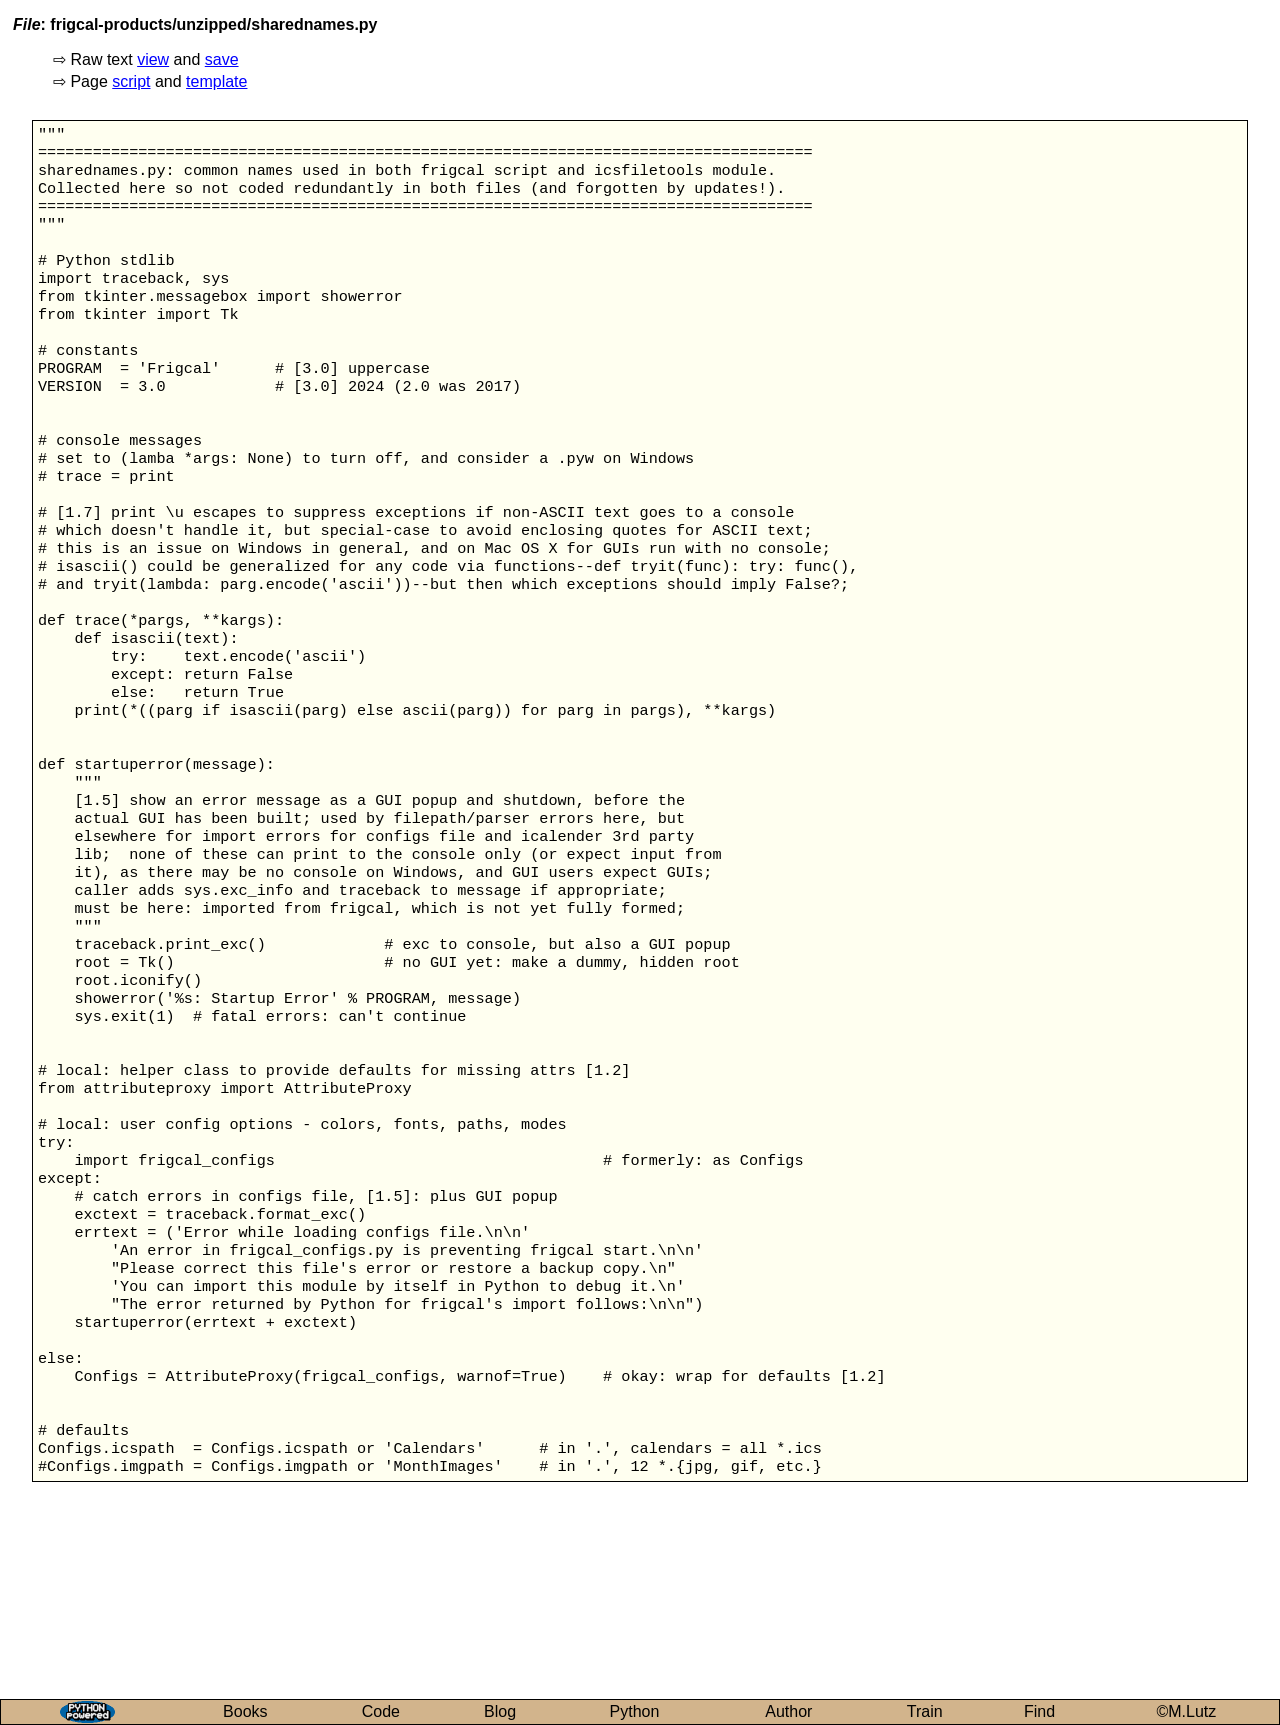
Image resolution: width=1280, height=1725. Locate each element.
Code (381, 1711)
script (131, 81)
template (216, 81)
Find (1039, 1711)
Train (925, 1711)
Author (788, 1711)
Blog (500, 1711)
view (153, 59)
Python (635, 1711)
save (222, 59)
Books (245, 1711)
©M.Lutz (1187, 1711)
